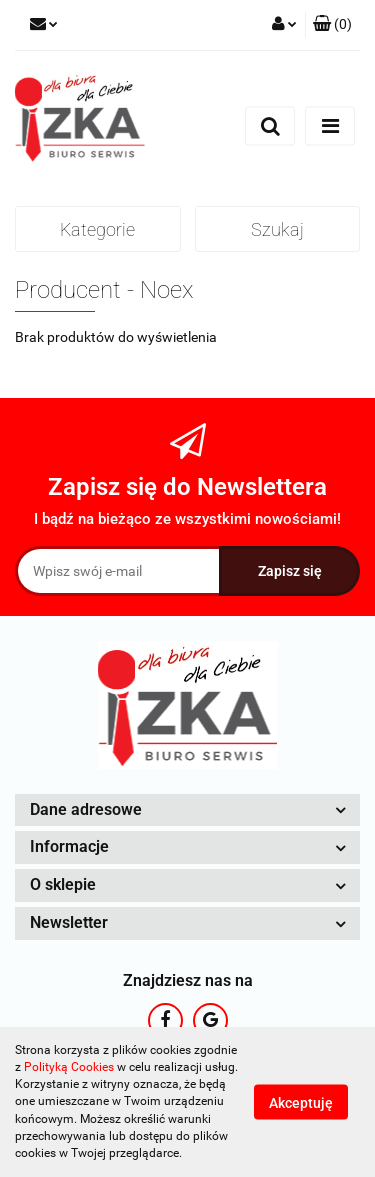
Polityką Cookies (69, 1067)
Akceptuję (301, 1103)
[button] (332, 25)
